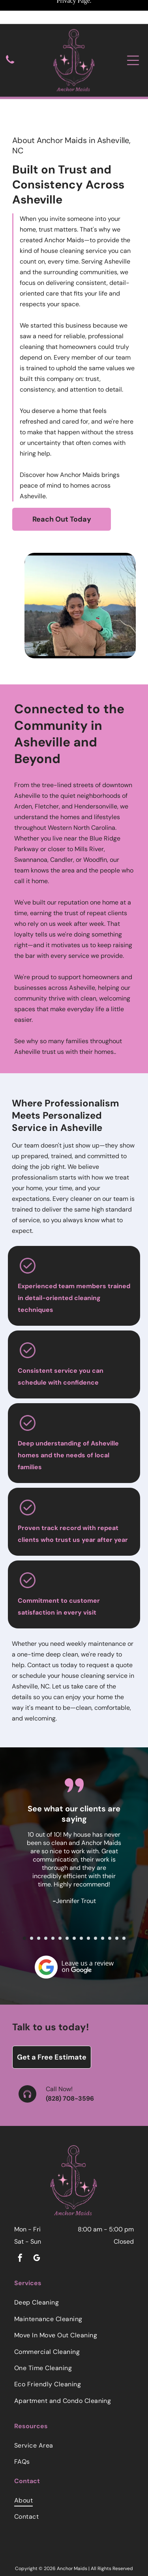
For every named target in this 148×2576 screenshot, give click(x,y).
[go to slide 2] (31, 1904)
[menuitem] (74, 2268)
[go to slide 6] (60, 1904)
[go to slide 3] (38, 1904)
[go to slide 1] (24, 1904)
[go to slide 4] (45, 1904)
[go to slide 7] (67, 1904)
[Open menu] (133, 36)
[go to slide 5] (52, 1904)
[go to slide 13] (109, 1904)
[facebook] (20, 2225)
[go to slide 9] (81, 1904)
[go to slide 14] (116, 1904)
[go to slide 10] (88, 1904)
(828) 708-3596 (70, 2064)
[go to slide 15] (124, 1904)
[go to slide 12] (102, 1904)
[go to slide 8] (74, 1904)
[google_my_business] (37, 2225)
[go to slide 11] (95, 1904)
